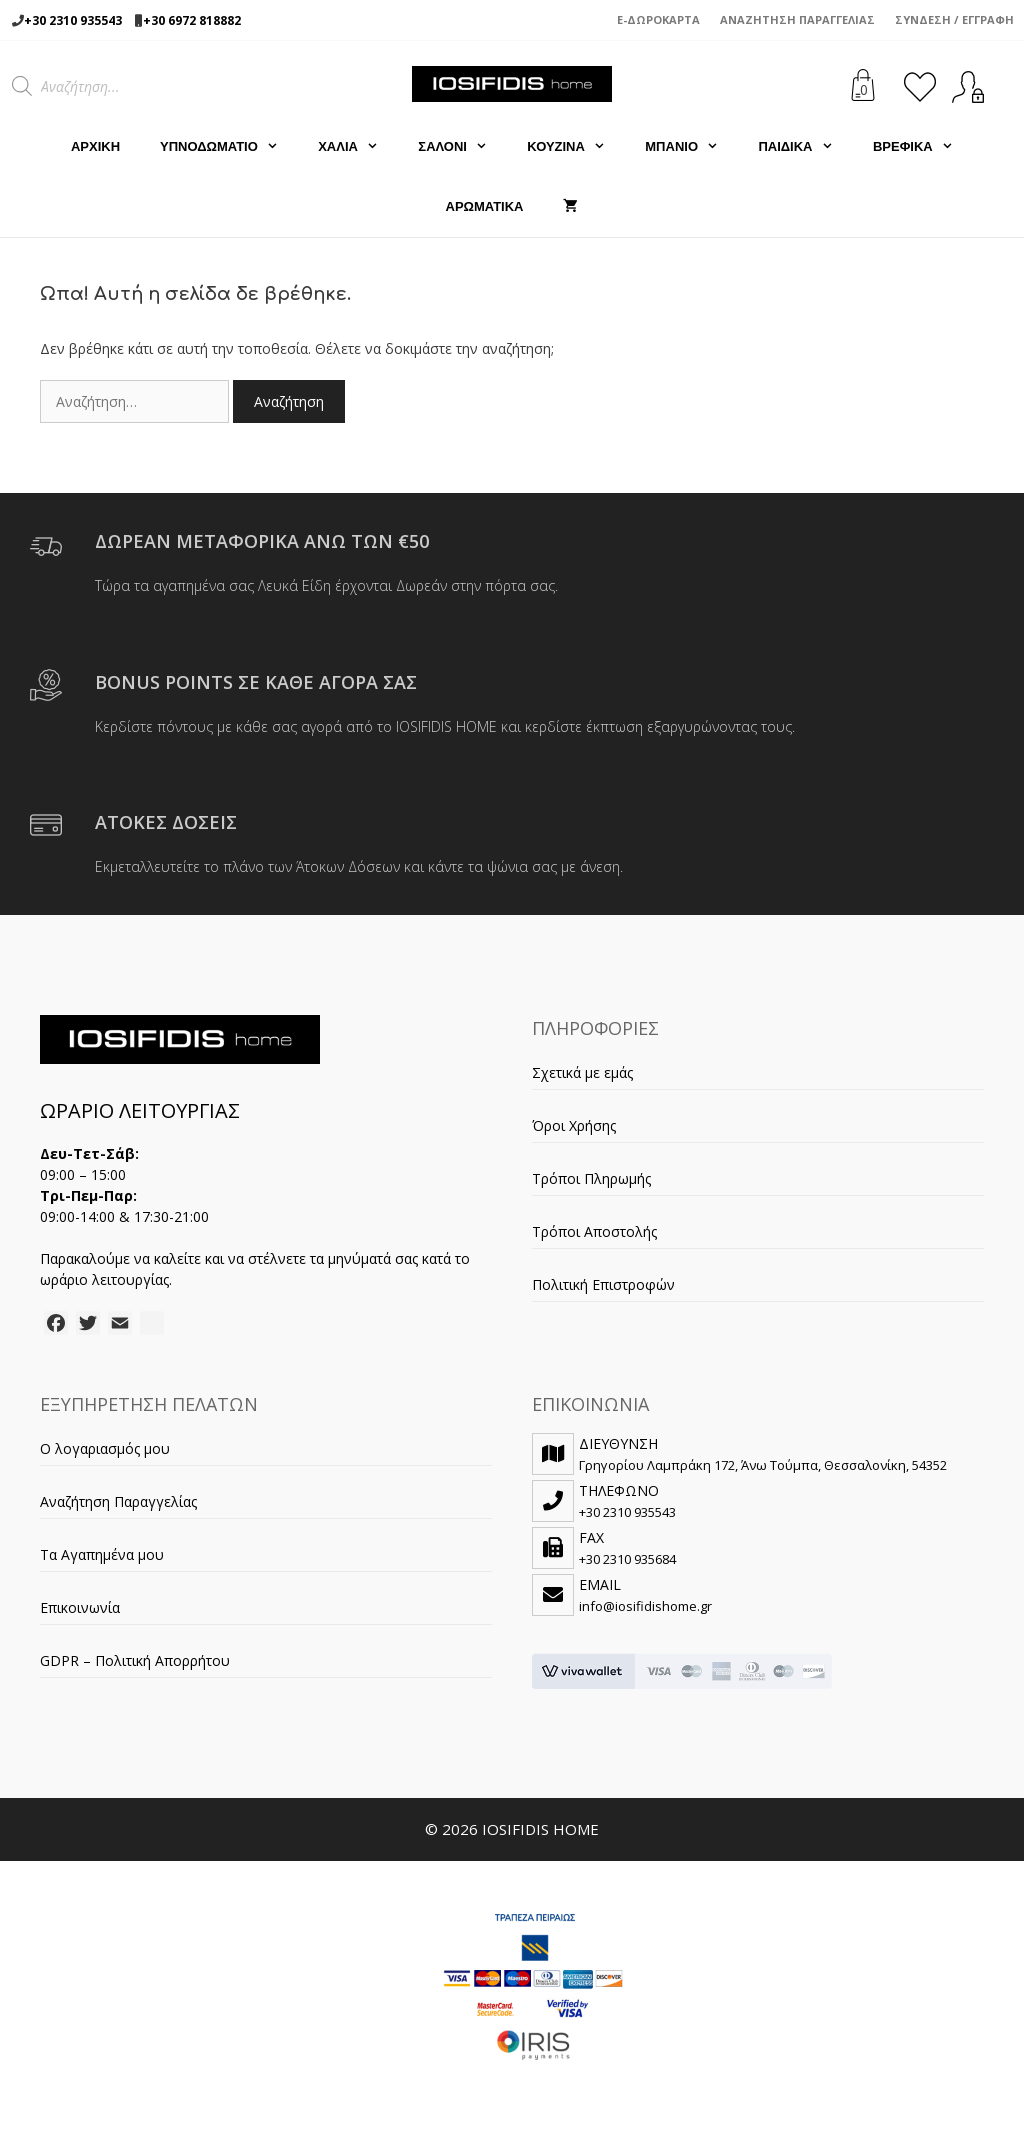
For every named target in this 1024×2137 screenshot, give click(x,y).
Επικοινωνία (80, 1607)
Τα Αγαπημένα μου (102, 1554)
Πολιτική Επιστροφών (603, 1284)
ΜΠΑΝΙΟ (691, 147)
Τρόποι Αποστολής (594, 1231)
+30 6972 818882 (192, 20)
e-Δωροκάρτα (658, 19)
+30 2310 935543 (73, 20)
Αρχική (95, 146)
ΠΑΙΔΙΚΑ (805, 147)
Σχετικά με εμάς (582, 1072)
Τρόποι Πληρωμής (591, 1178)
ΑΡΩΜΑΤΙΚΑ (485, 206)
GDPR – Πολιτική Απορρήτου (135, 1660)
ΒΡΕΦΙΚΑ (923, 147)
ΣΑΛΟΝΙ (462, 147)
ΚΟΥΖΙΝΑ (576, 147)
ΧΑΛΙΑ (358, 147)
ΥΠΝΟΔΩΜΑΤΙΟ (229, 147)
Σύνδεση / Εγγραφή (954, 19)
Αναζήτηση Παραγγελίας (797, 19)
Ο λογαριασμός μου (105, 1448)
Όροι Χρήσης (574, 1125)
